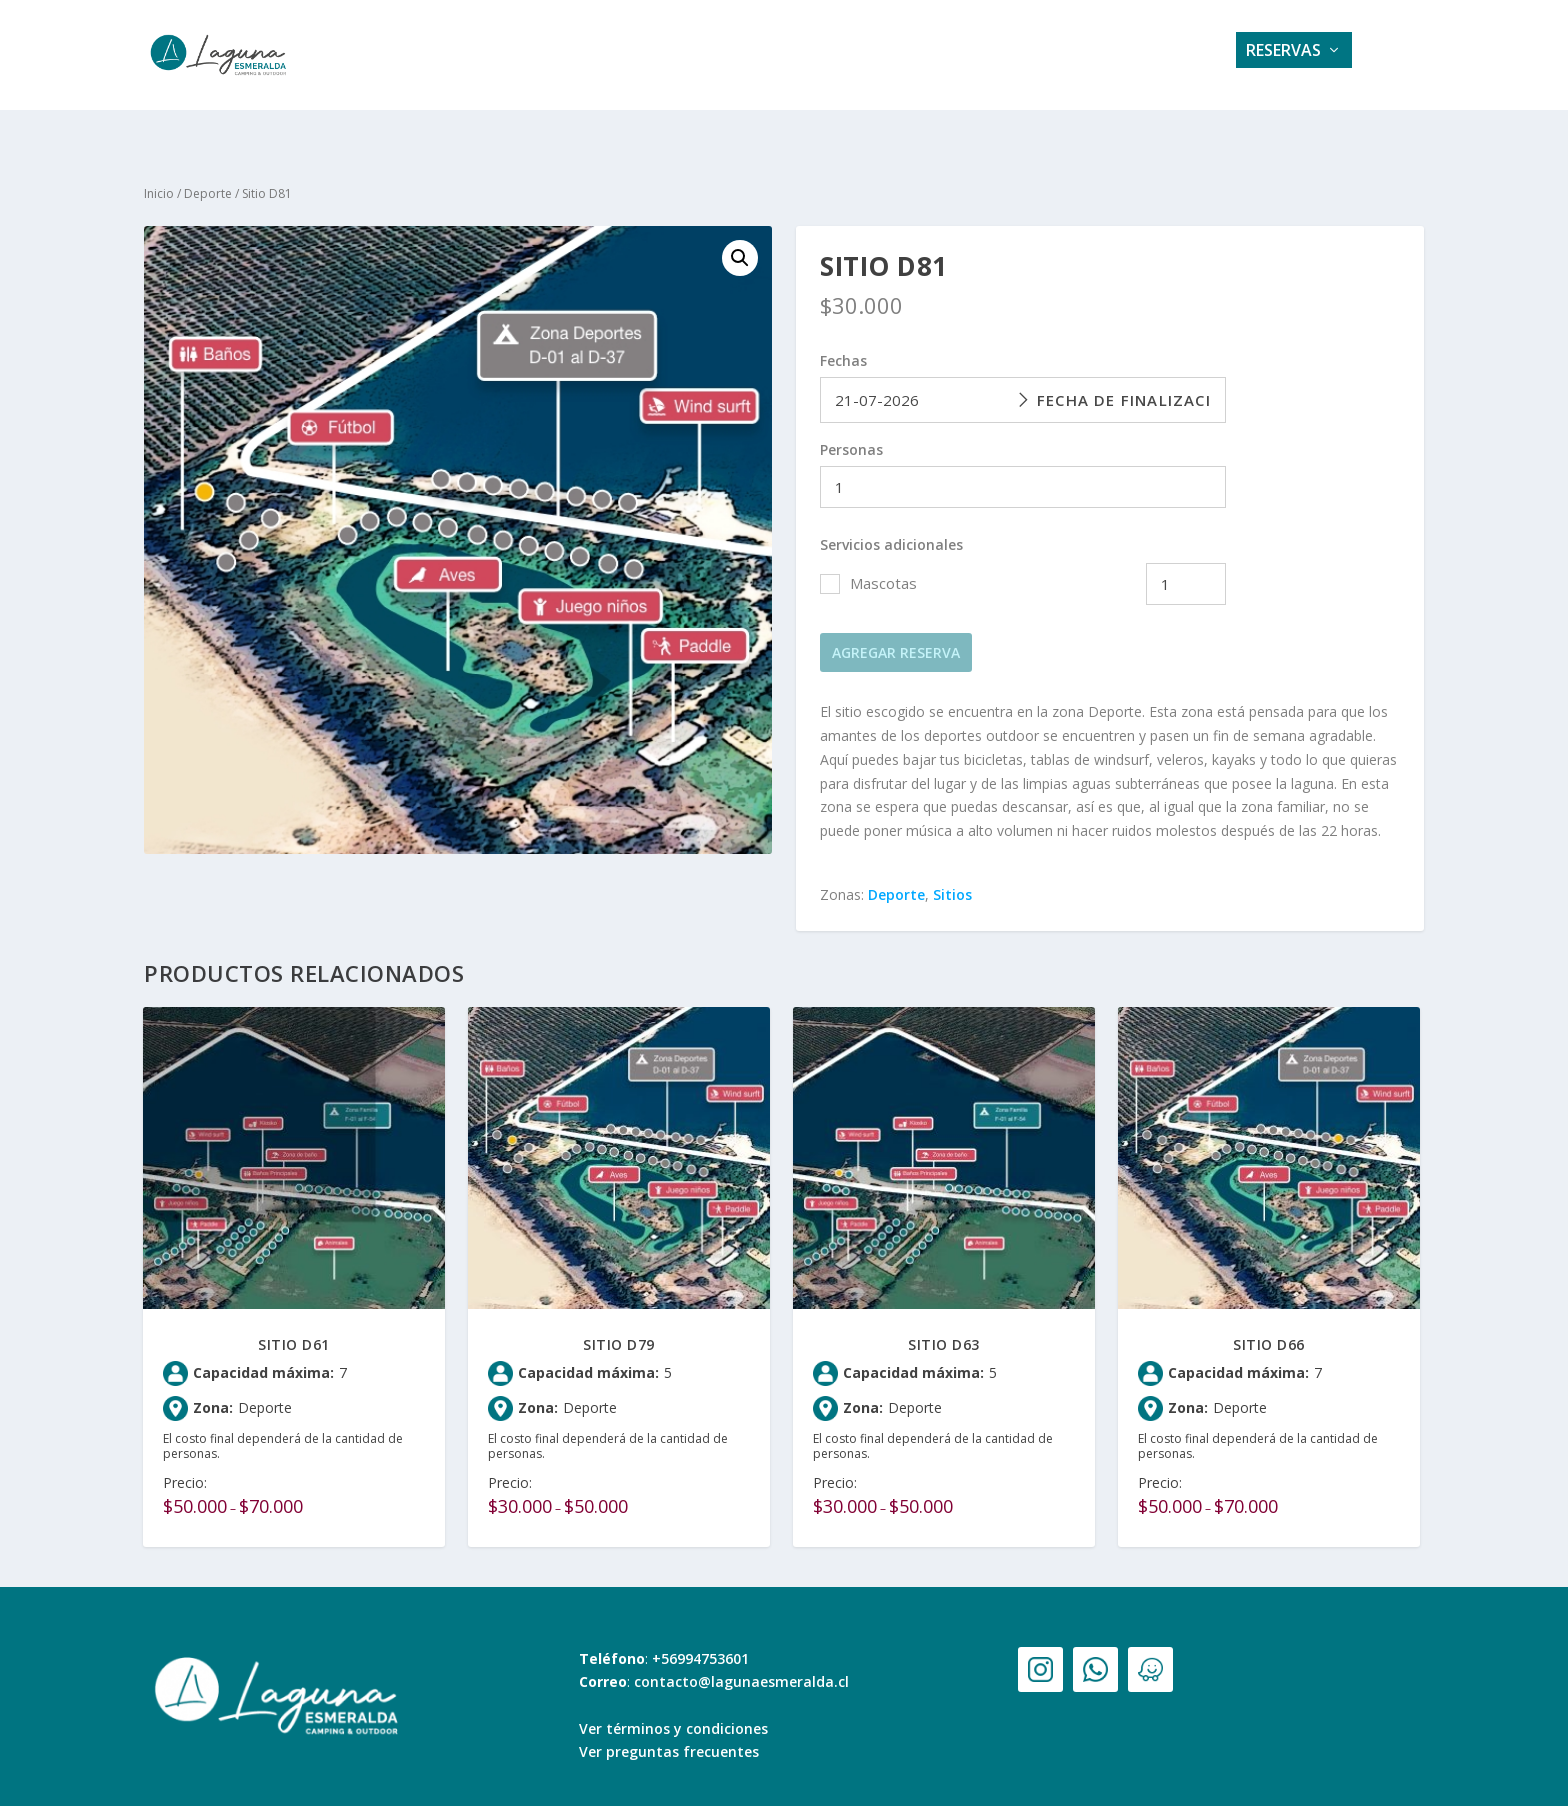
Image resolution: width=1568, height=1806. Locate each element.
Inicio (159, 175)
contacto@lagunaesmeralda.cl (741, 1663)
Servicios (731, 57)
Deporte (208, 175)
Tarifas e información (989, 57)
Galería (832, 57)
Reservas (1283, 57)
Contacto (1160, 57)
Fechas (843, 342)
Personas (851, 431)
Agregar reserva (896, 634)
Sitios (952, 876)
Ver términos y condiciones (673, 1710)
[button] (740, 240)
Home (639, 57)
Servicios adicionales (891, 526)
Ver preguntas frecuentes (669, 1733)
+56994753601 (700, 1640)
